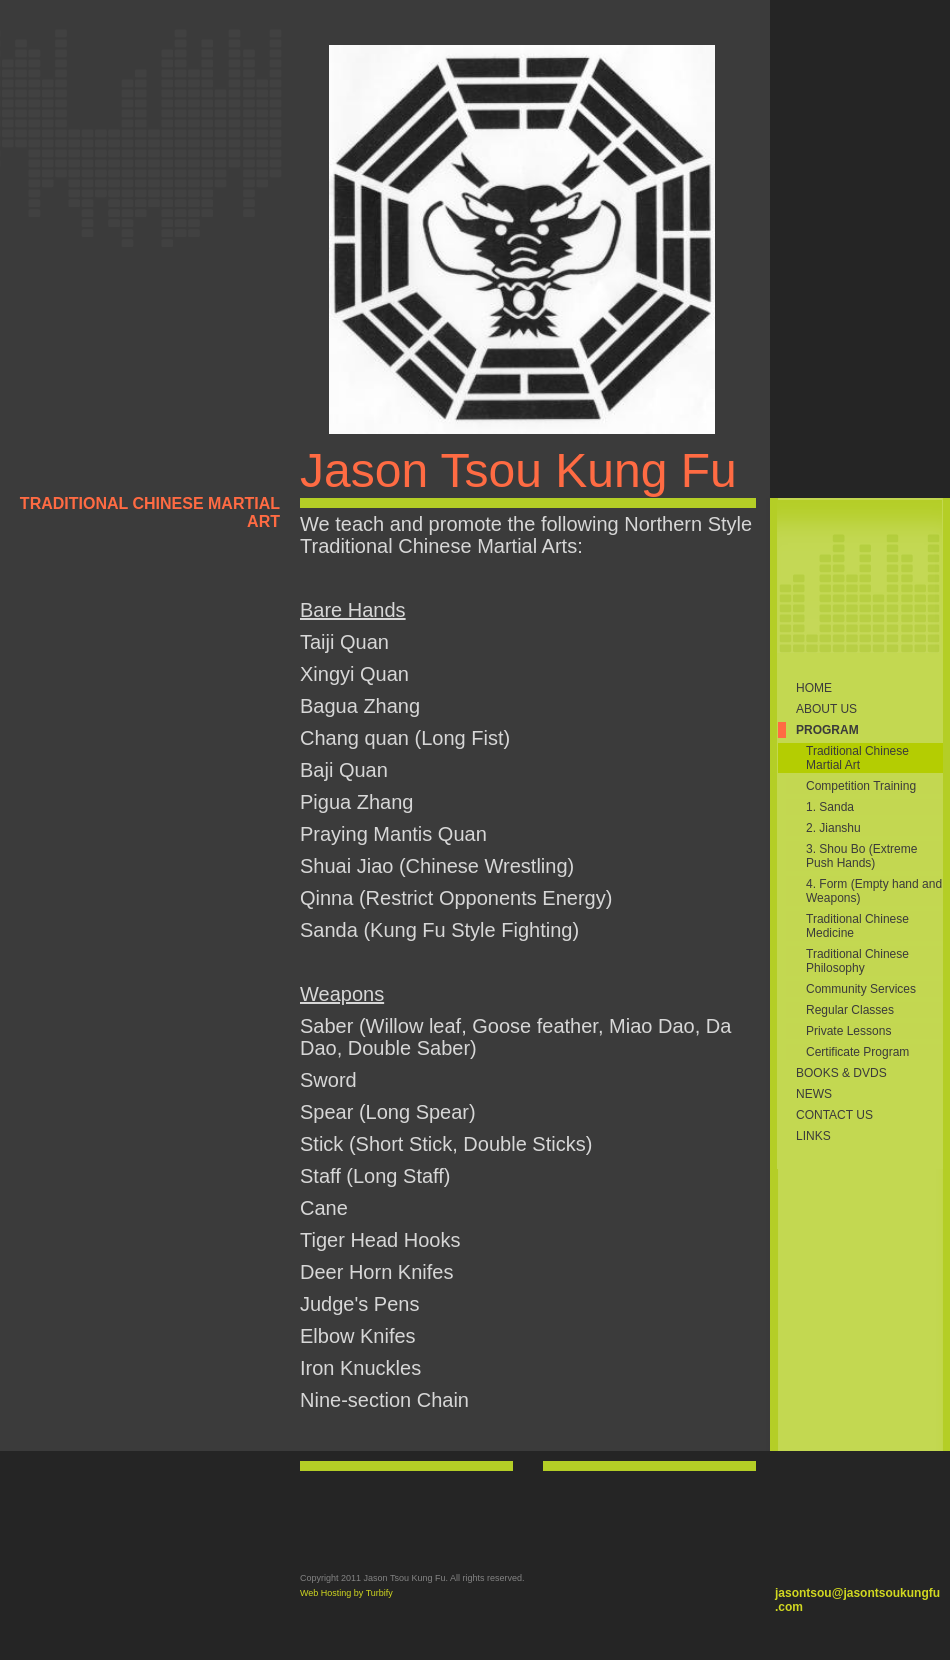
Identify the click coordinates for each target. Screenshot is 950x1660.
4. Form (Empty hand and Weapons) (874, 891)
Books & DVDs (841, 1073)
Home (814, 688)
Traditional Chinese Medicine (857, 926)
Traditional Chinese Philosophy (857, 961)
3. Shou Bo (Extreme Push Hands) (861, 856)
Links (813, 1136)
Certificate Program (857, 1052)
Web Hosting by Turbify (346, 1593)
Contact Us (834, 1115)
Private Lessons (848, 1031)
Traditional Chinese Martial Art (857, 758)
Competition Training (861, 786)
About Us (826, 709)
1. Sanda (830, 807)
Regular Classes (850, 1010)
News (814, 1094)
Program (827, 730)
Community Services (861, 989)
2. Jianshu (833, 828)
